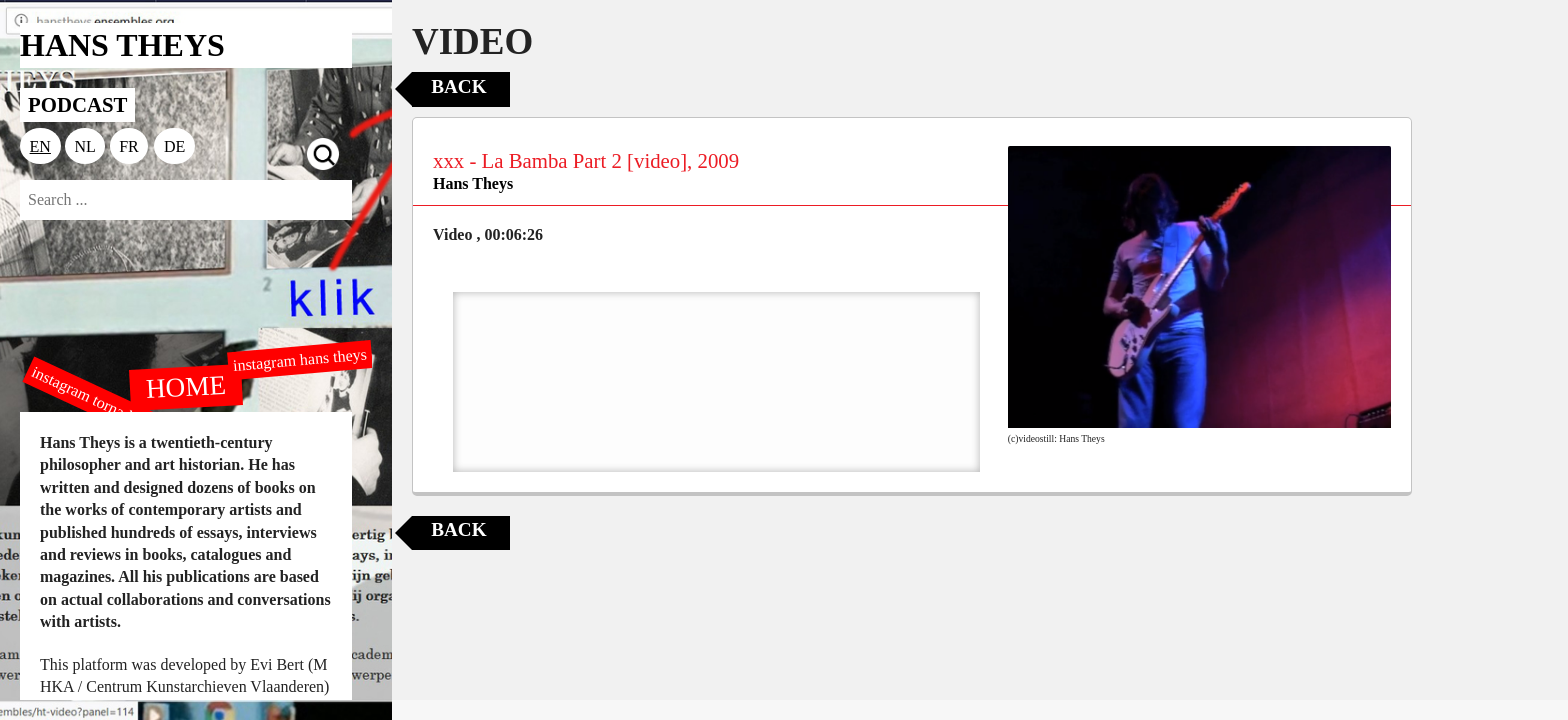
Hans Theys (473, 183)
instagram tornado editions (110, 407)
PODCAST (77, 104)
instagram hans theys (299, 359)
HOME (186, 386)
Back (458, 86)
